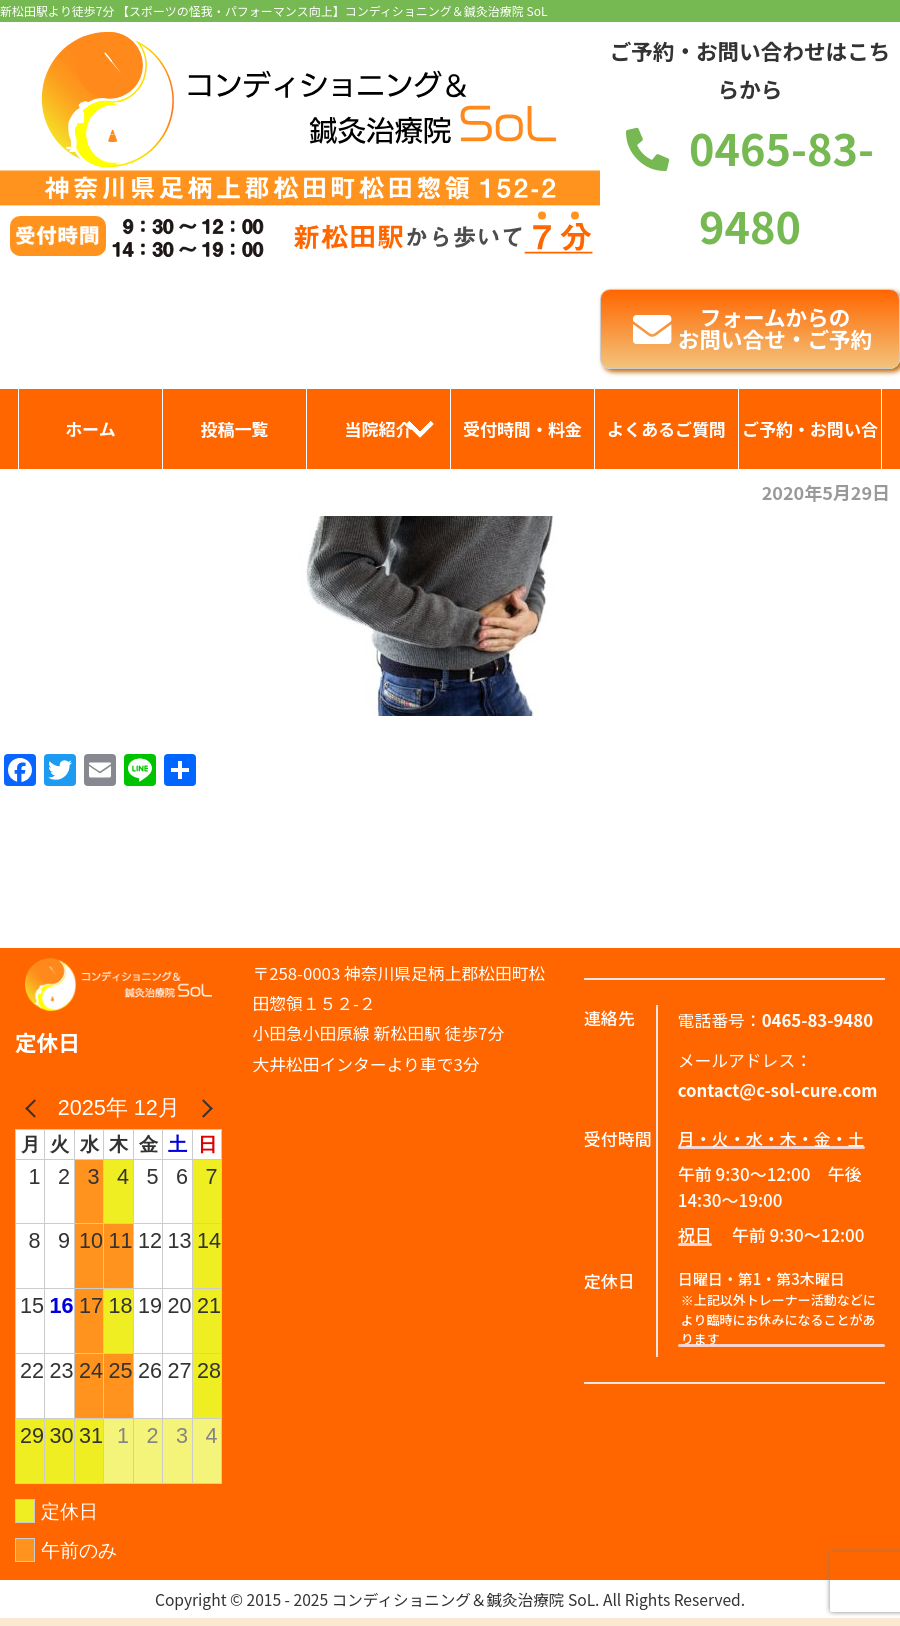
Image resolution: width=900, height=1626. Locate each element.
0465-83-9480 (817, 1020)
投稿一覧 (235, 428)
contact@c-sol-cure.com (778, 1090)
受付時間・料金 (522, 428)
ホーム (90, 428)
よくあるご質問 (666, 428)
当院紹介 (379, 428)
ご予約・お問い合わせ (810, 442)
